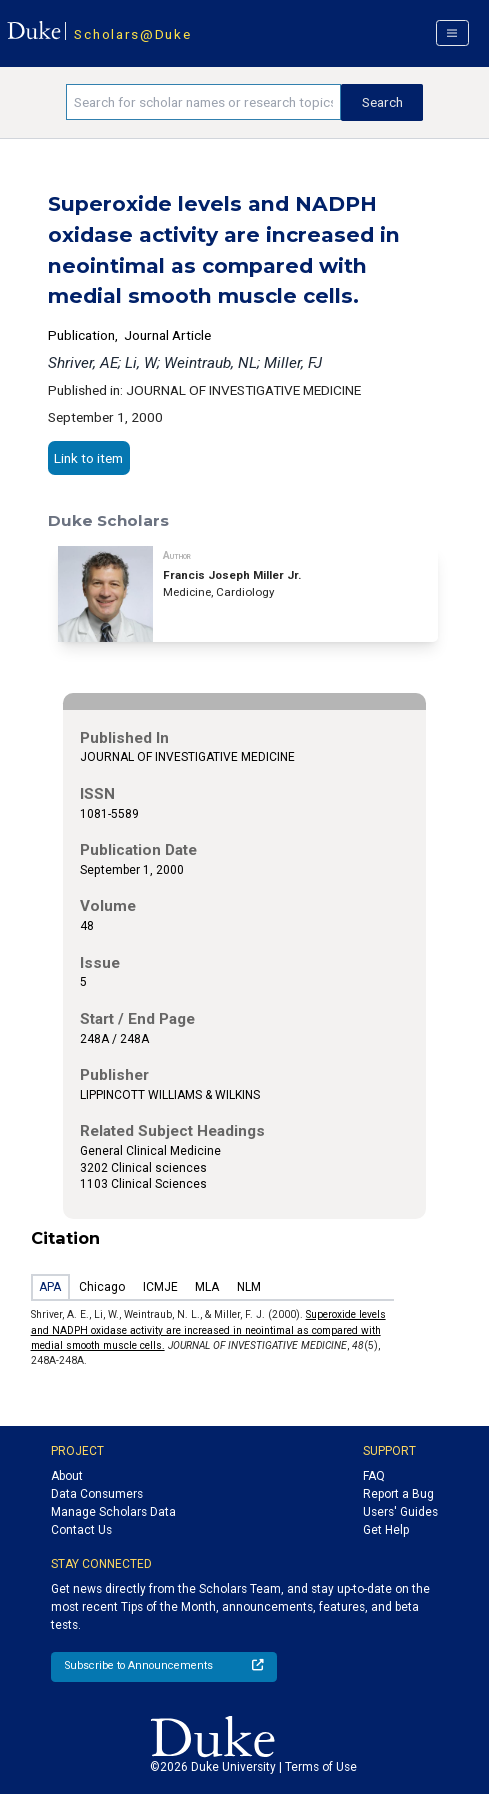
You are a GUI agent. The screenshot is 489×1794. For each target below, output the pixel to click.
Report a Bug (398, 1494)
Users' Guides (400, 1512)
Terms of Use (321, 1767)
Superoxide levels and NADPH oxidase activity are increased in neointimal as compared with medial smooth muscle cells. (208, 1330)
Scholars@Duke (132, 34)
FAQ (374, 1476)
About (67, 1476)
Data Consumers (97, 1494)
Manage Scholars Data (113, 1512)
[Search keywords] (203, 102)
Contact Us (81, 1530)
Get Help (386, 1530)
